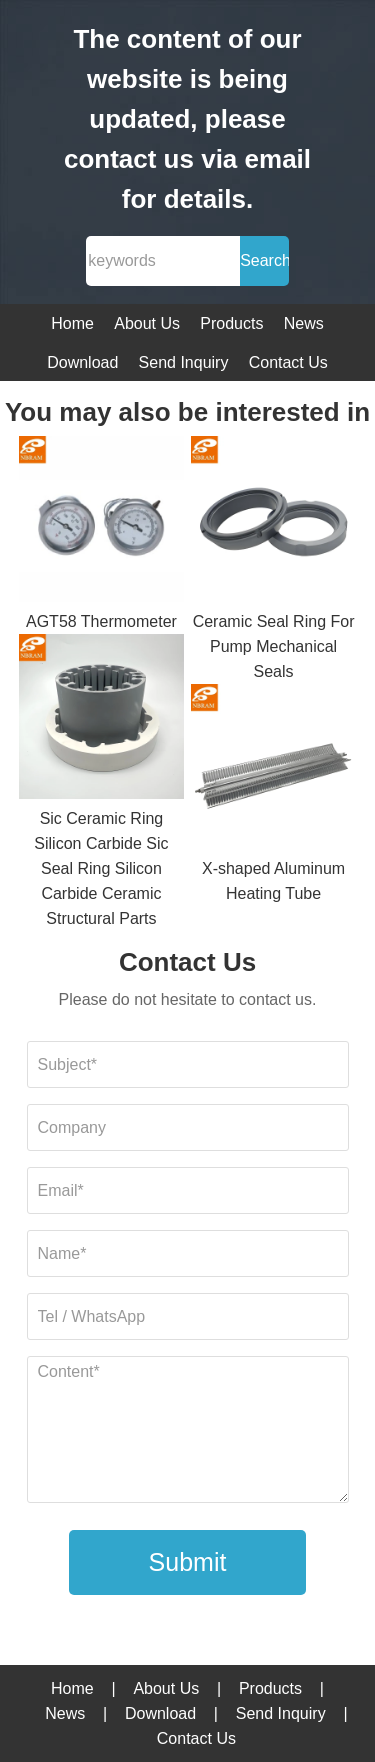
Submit (188, 1562)
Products (231, 323)
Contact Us (288, 362)
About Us (147, 323)
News (304, 323)
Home (72, 323)
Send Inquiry (184, 362)
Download (82, 362)
